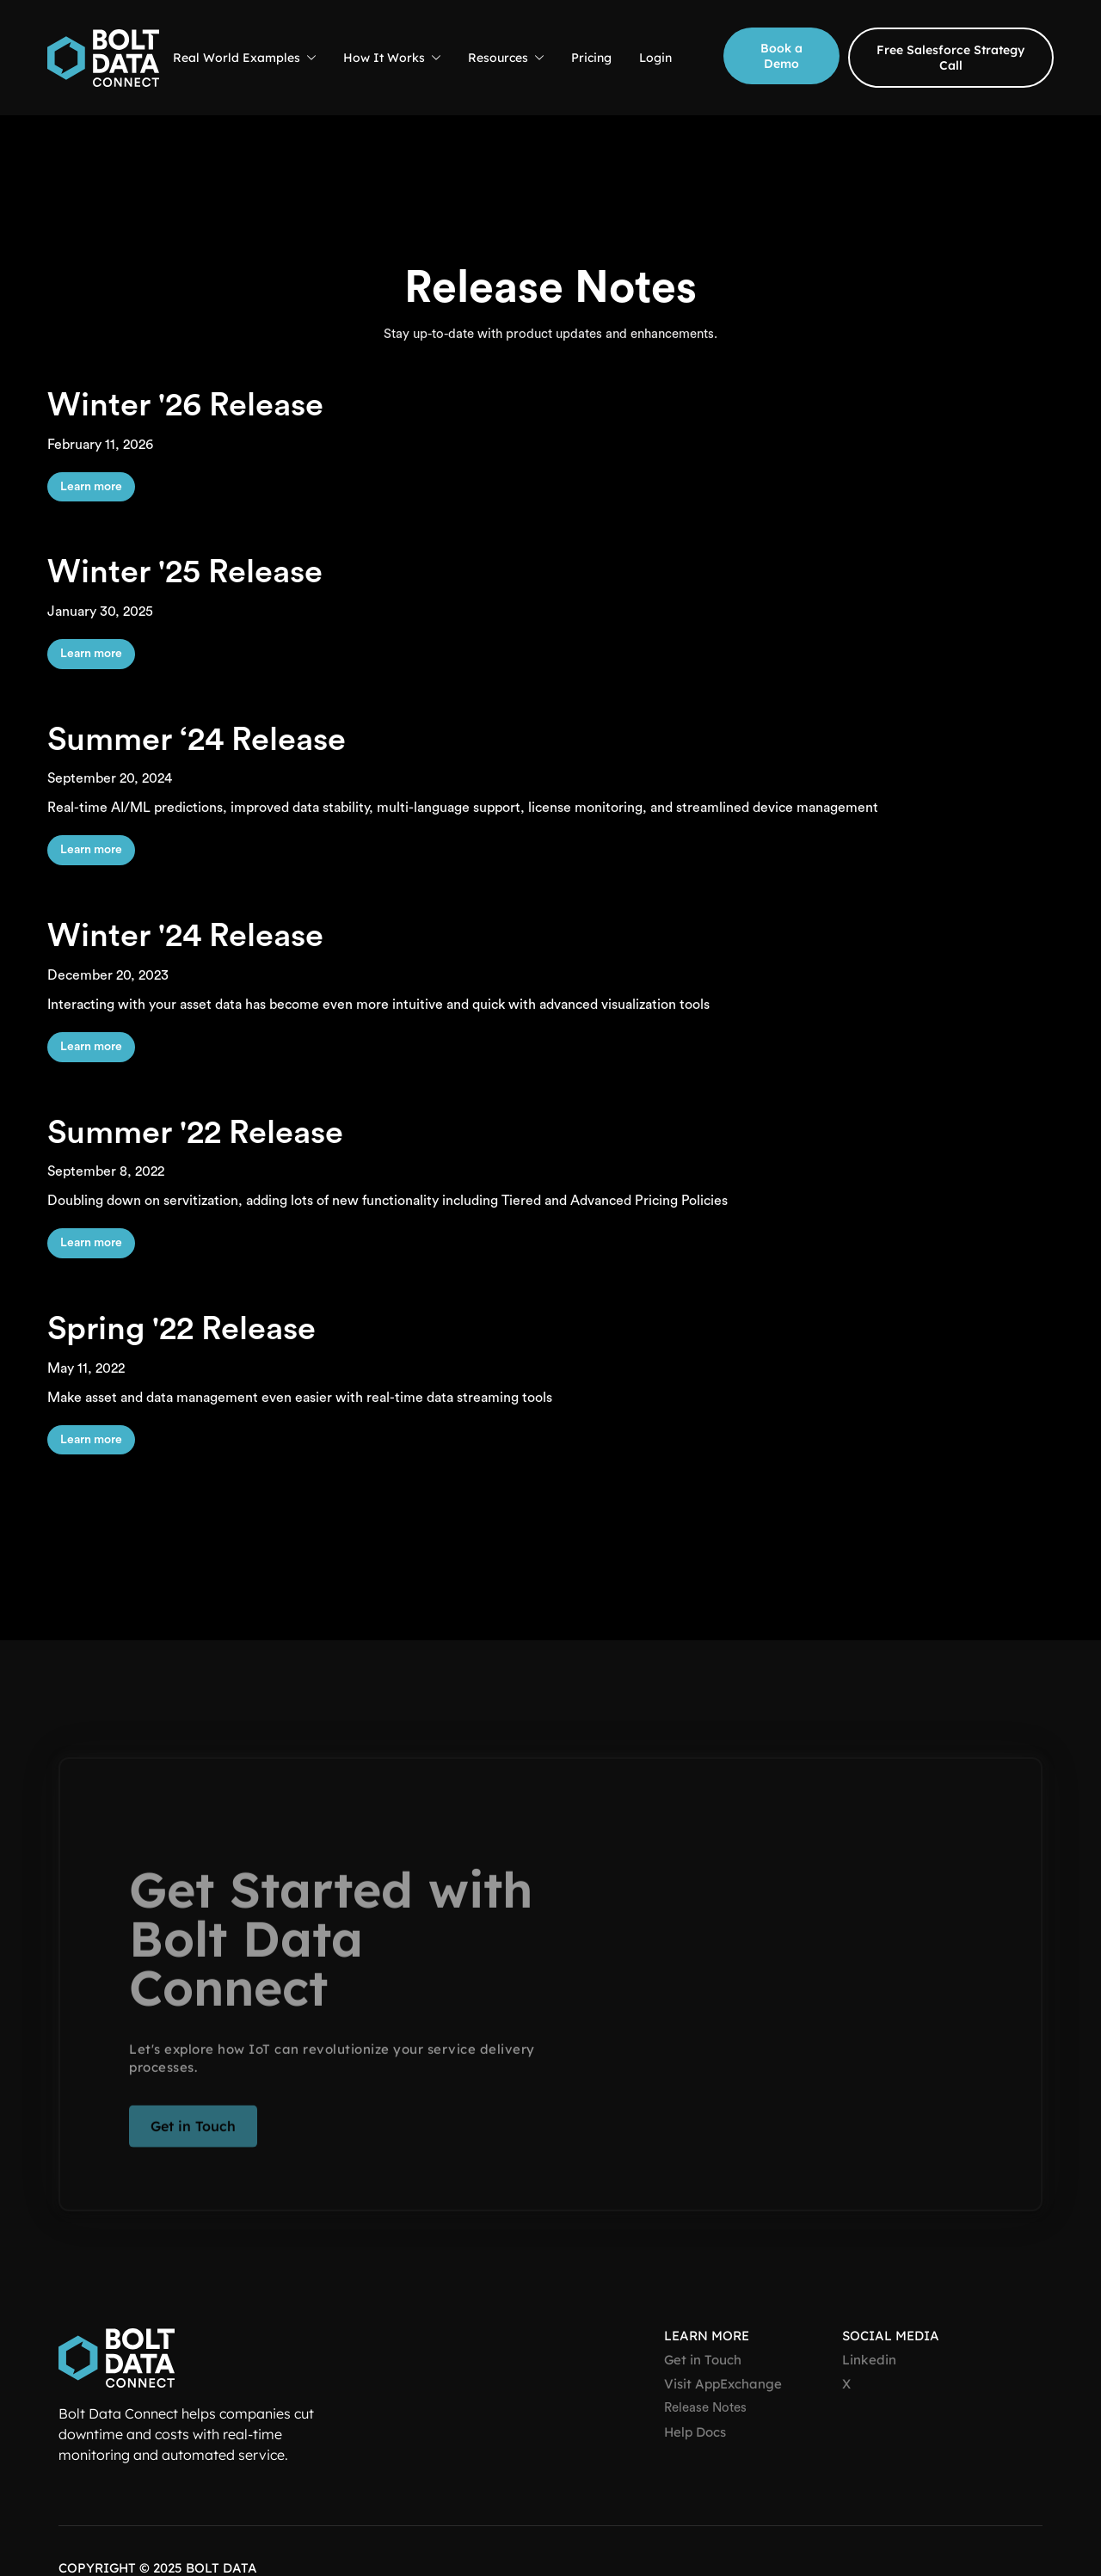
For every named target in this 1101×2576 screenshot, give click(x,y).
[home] (103, 58)
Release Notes (705, 2407)
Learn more (91, 487)
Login (655, 57)
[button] (244, 57)
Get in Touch (193, 2134)
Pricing (591, 57)
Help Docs (695, 2432)
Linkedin (869, 2360)
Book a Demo (781, 55)
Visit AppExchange (723, 2384)
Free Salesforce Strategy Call (950, 57)
